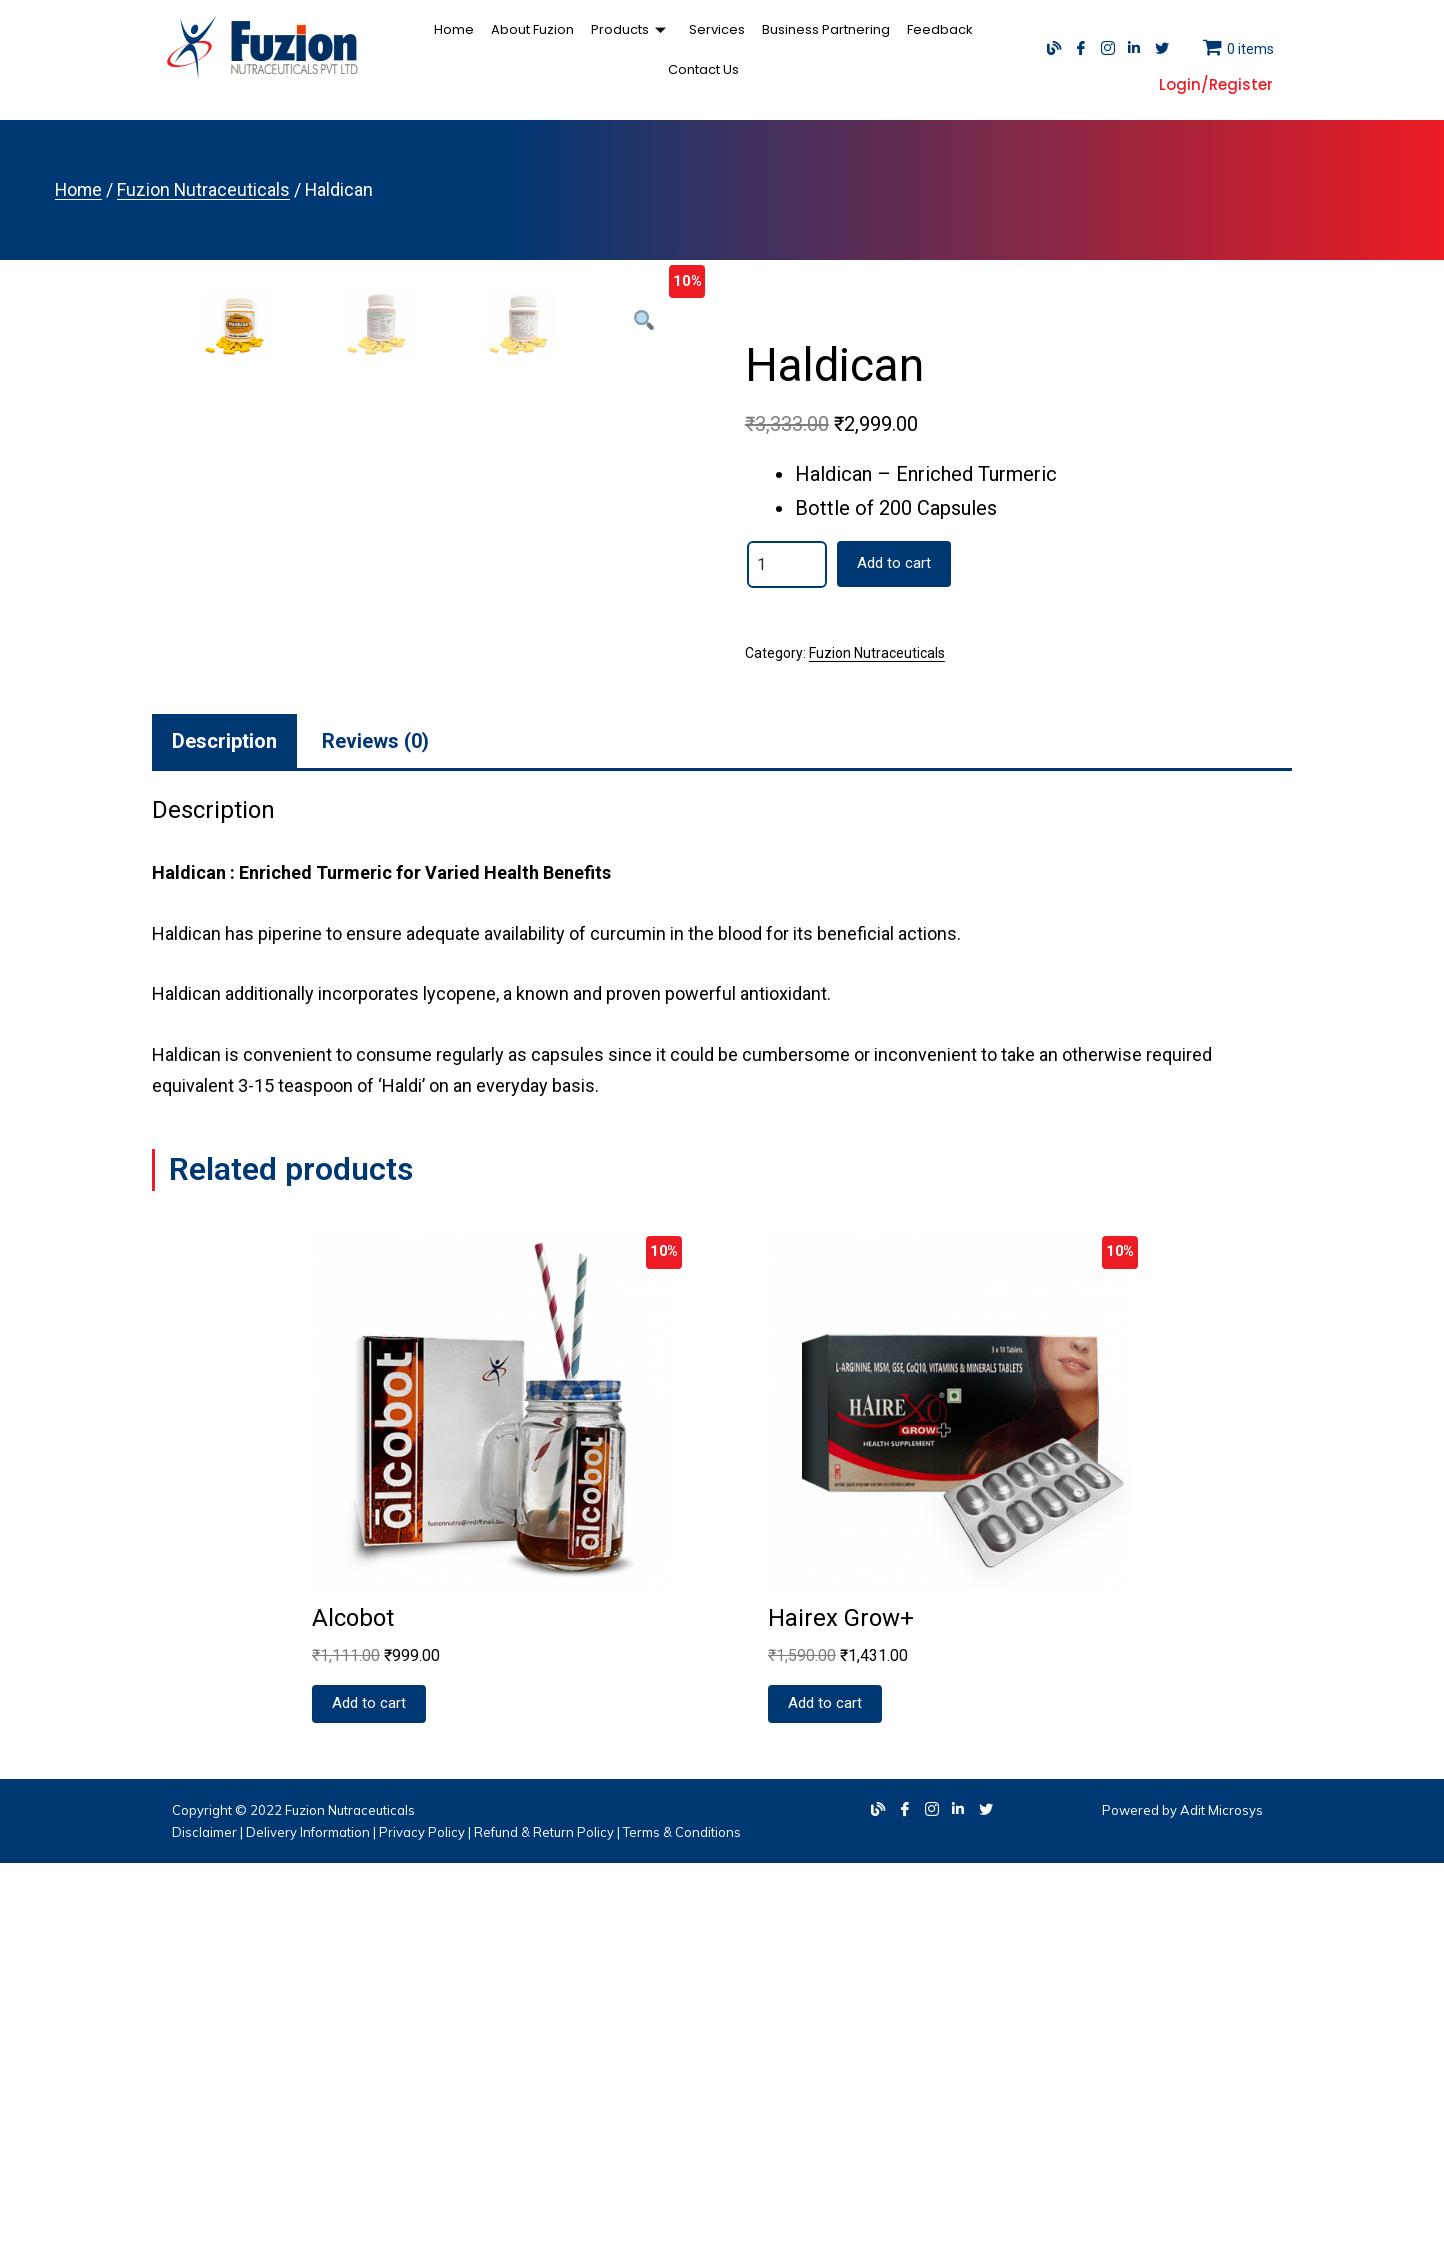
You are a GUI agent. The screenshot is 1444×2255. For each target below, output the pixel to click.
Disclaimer (204, 2223)
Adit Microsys (1221, 2201)
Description (224, 1133)
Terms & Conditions (682, 2223)
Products (589, 49)
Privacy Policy (422, 2223)
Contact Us (974, 49)
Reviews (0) (375, 1133)
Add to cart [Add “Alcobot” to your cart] (369, 2095)
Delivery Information (308, 2223)
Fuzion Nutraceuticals (203, 190)
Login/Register (1216, 84)
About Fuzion (492, 49)
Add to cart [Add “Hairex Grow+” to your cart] (825, 2095)
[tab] (224, 1133)
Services (672, 49)
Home (416, 49)
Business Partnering (779, 49)
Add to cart (894, 563)
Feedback (891, 49)
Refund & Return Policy (544, 2223)
